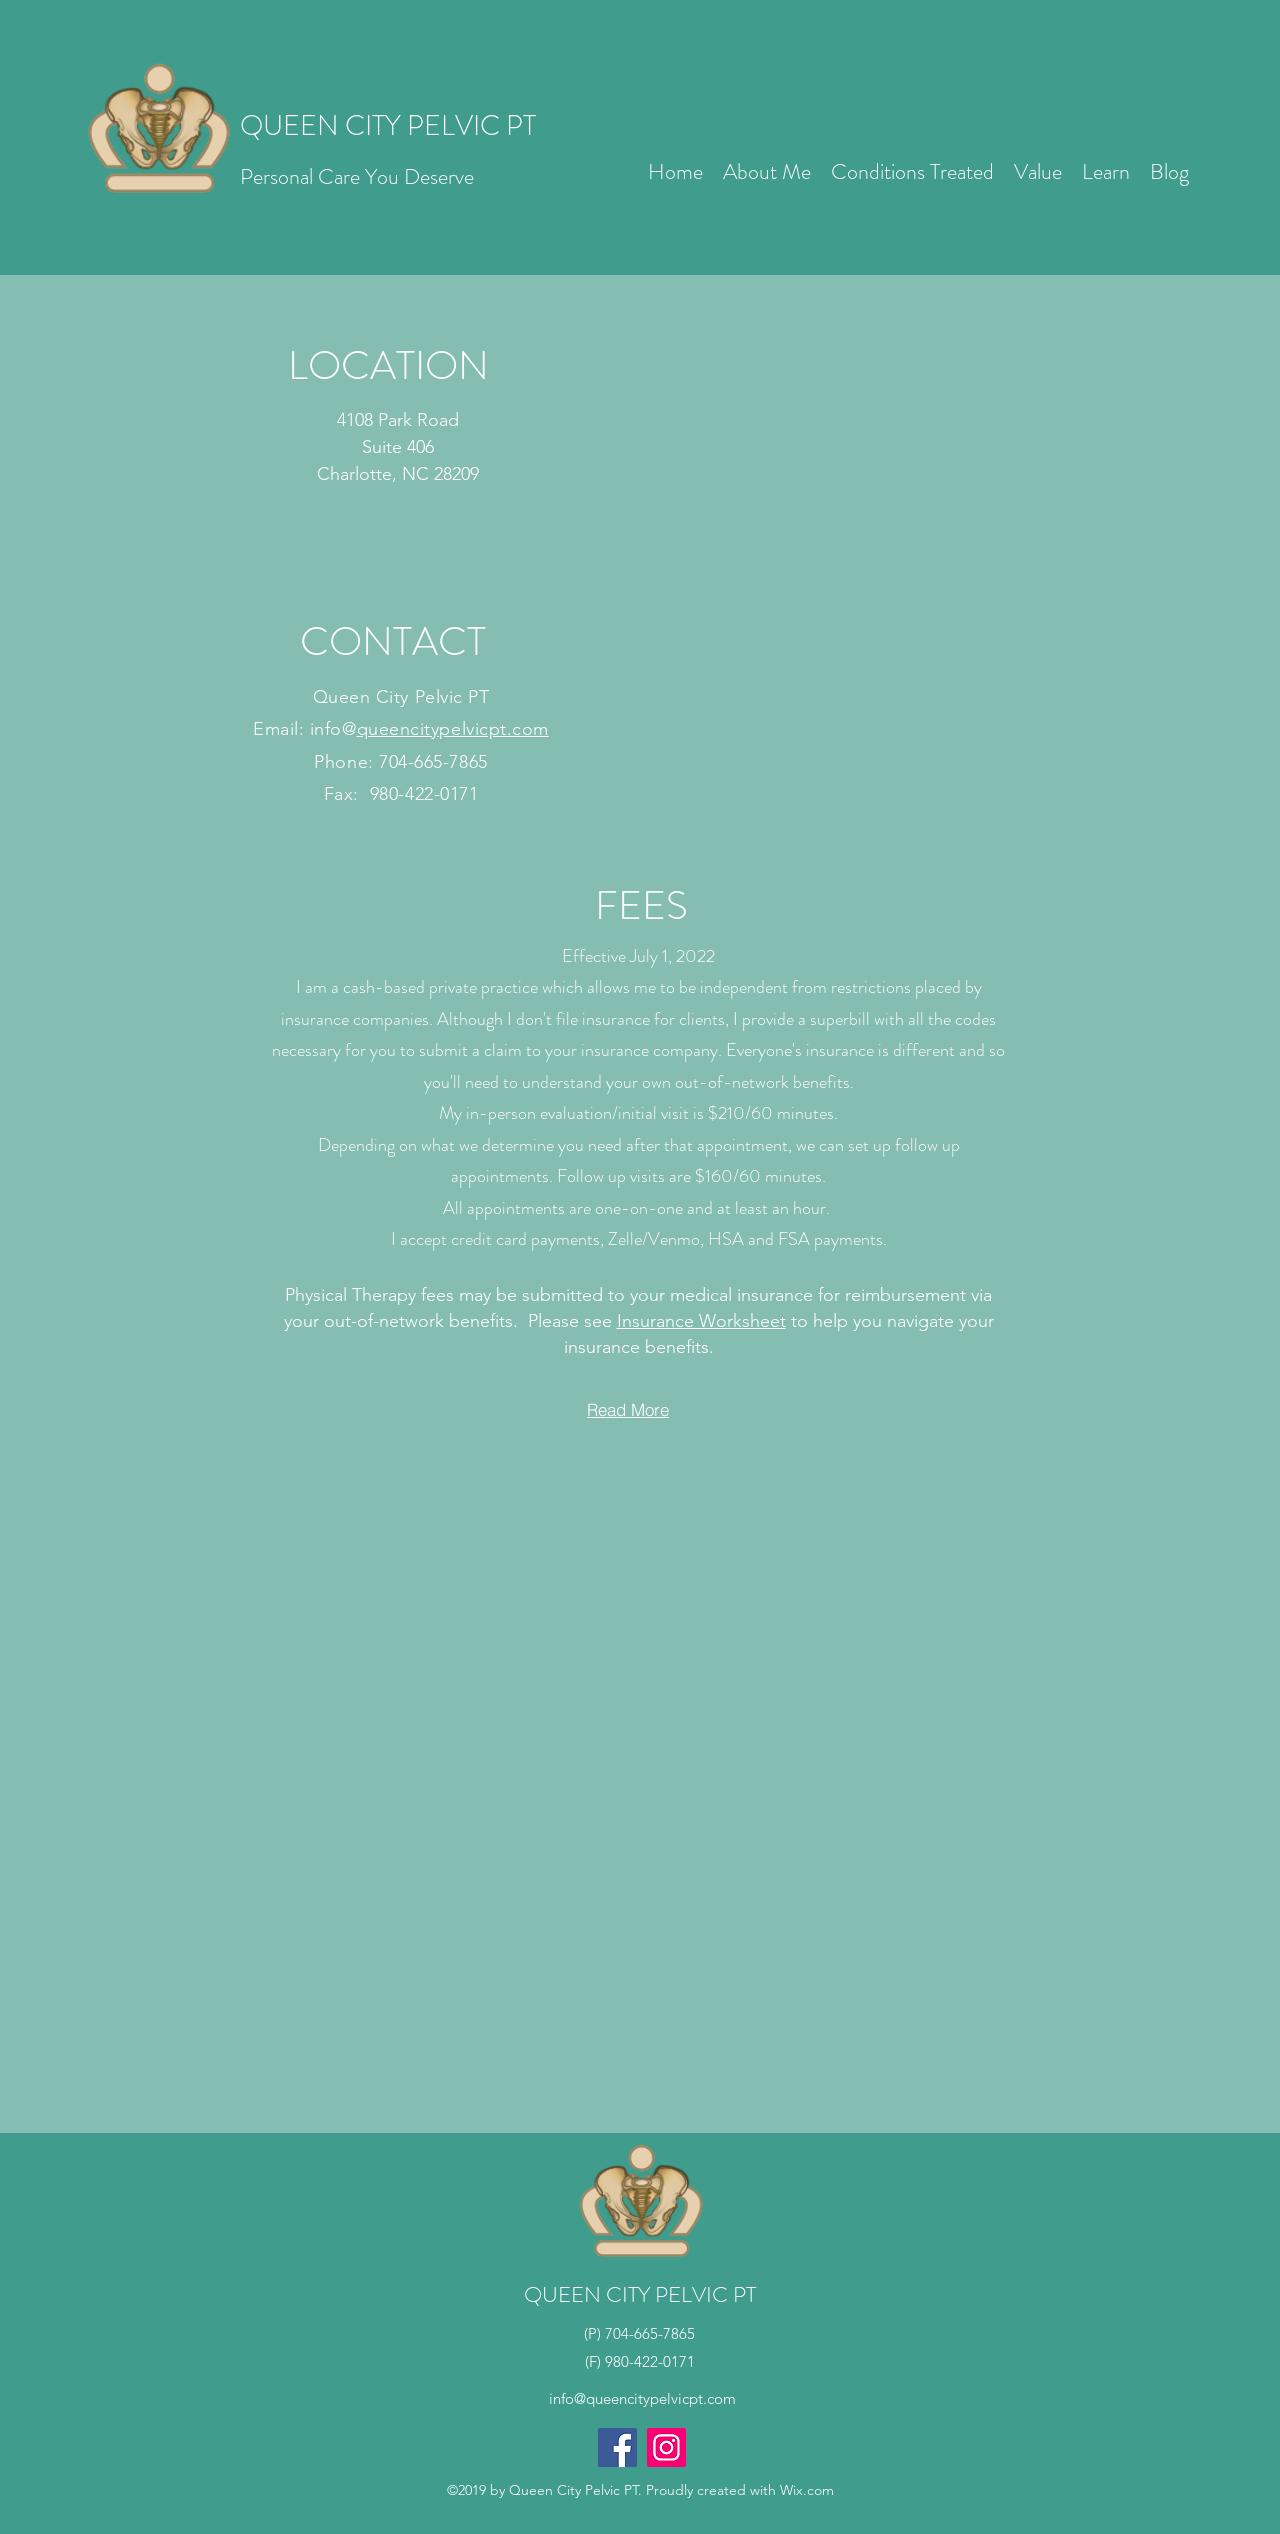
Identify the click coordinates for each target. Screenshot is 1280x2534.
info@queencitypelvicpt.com (642, 2398)
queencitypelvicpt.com (453, 729)
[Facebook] (617, 2447)
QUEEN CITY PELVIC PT (388, 126)
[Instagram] (666, 2447)
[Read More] (628, 1410)
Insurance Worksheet (701, 1321)
